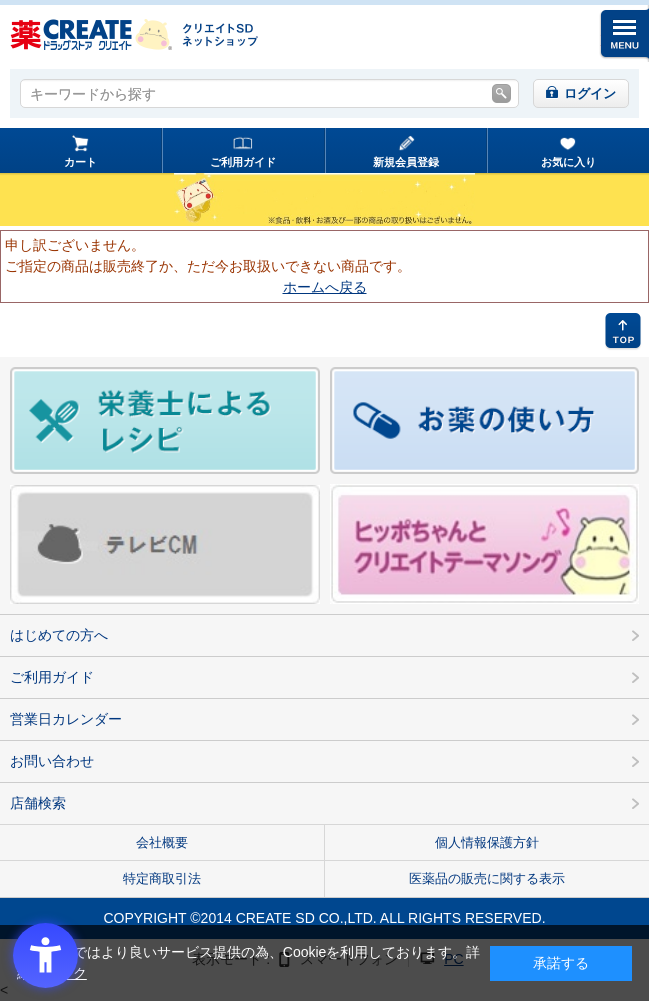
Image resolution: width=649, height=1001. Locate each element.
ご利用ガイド (243, 162)
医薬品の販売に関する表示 (487, 878)
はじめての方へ (59, 635)
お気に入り (568, 162)
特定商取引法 (162, 878)
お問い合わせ (52, 761)
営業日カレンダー (66, 719)
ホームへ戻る (325, 287)
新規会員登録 (406, 162)
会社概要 (162, 842)
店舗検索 (38, 803)
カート (80, 162)
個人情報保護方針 (487, 842)
